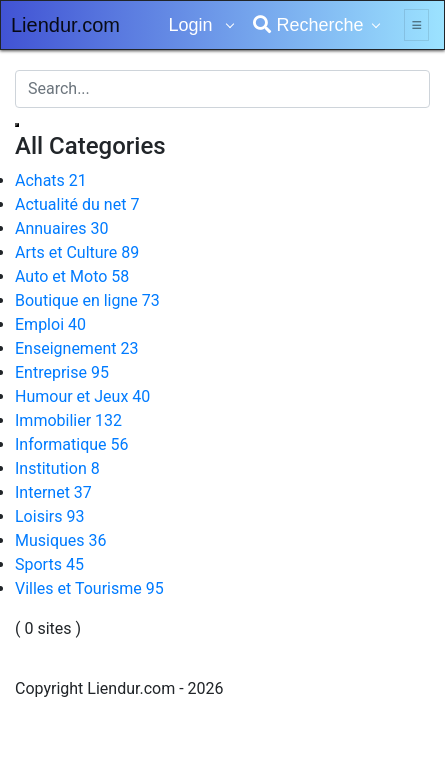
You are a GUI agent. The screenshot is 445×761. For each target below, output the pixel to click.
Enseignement (76, 348)
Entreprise (62, 372)
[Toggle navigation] (416, 25)
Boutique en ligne (87, 300)
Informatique (72, 444)
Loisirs (49, 516)
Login (192, 25)
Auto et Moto (72, 276)
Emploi (50, 324)
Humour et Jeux (82, 396)
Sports (49, 564)
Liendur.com (65, 25)
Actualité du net (77, 204)
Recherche (308, 25)
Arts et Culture (77, 252)
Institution (57, 468)
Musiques (61, 540)
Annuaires (62, 228)
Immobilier (68, 420)
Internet (53, 492)
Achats (51, 180)
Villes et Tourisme (89, 588)
